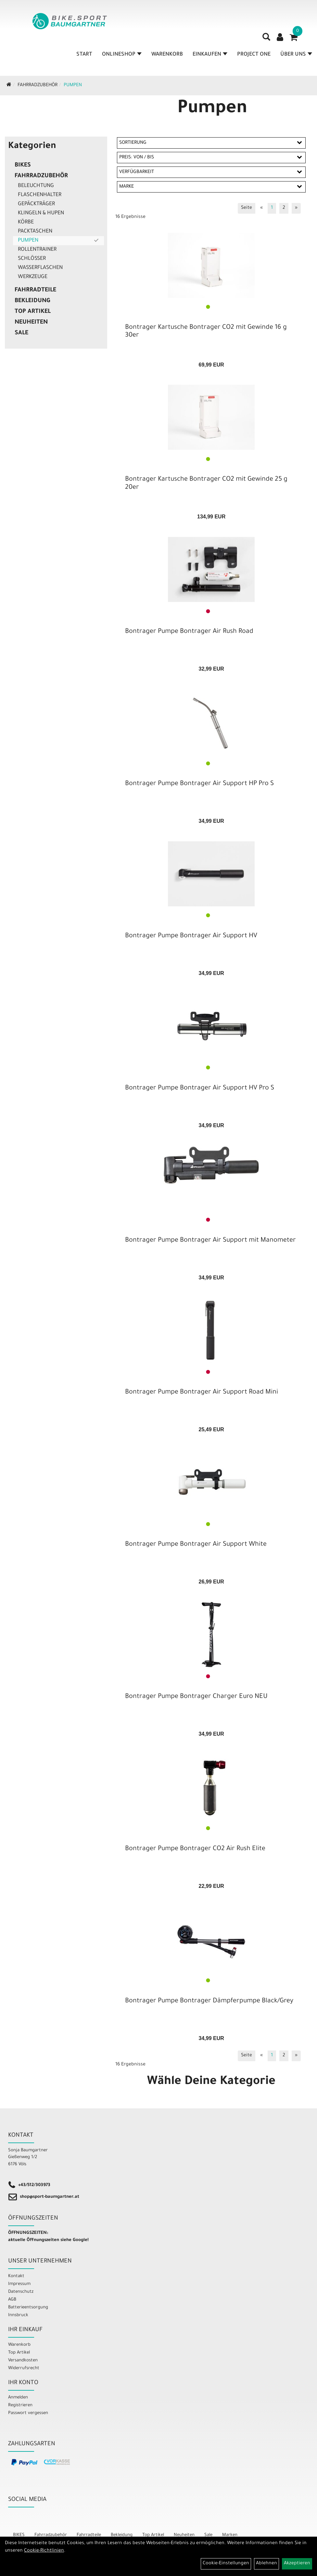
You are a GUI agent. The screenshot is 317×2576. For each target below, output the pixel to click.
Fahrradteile (35, 290)
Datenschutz (20, 2291)
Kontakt (16, 2276)
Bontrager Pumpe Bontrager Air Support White (196, 1544)
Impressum (19, 2284)
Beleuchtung (36, 186)
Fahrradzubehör (37, 85)
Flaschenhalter (39, 195)
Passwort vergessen (28, 2413)
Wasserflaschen (40, 268)
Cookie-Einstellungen (226, 2563)
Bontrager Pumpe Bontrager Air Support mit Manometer (210, 1240)
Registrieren (20, 2405)
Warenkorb (167, 55)
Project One (254, 55)
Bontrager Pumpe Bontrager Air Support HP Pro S (199, 784)
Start (84, 55)
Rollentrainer (37, 250)
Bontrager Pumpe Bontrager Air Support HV (191, 936)
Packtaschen (35, 231)
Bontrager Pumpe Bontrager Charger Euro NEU (196, 1697)
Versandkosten (23, 2360)
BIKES (23, 165)
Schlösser (32, 259)
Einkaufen (210, 55)
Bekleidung (32, 301)
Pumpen (73, 85)
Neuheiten (31, 322)
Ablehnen (266, 2563)
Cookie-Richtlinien (44, 2551)
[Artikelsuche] (266, 39)
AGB (12, 2299)
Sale (21, 333)
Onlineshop (122, 55)
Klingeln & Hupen (41, 213)
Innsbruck (18, 2315)
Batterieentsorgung (28, 2307)
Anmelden (18, 2397)
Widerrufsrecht (23, 2368)
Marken (229, 2535)
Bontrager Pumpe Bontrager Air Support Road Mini (201, 1392)
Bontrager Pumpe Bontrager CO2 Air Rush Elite (195, 1849)
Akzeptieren (297, 2563)
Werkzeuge (32, 277)
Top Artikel (33, 312)
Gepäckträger (36, 204)
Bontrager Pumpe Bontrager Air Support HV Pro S (199, 1088)
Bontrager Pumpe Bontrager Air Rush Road (189, 631)
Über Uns (296, 55)
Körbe (26, 222)
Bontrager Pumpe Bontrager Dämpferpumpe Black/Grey (209, 2001)
